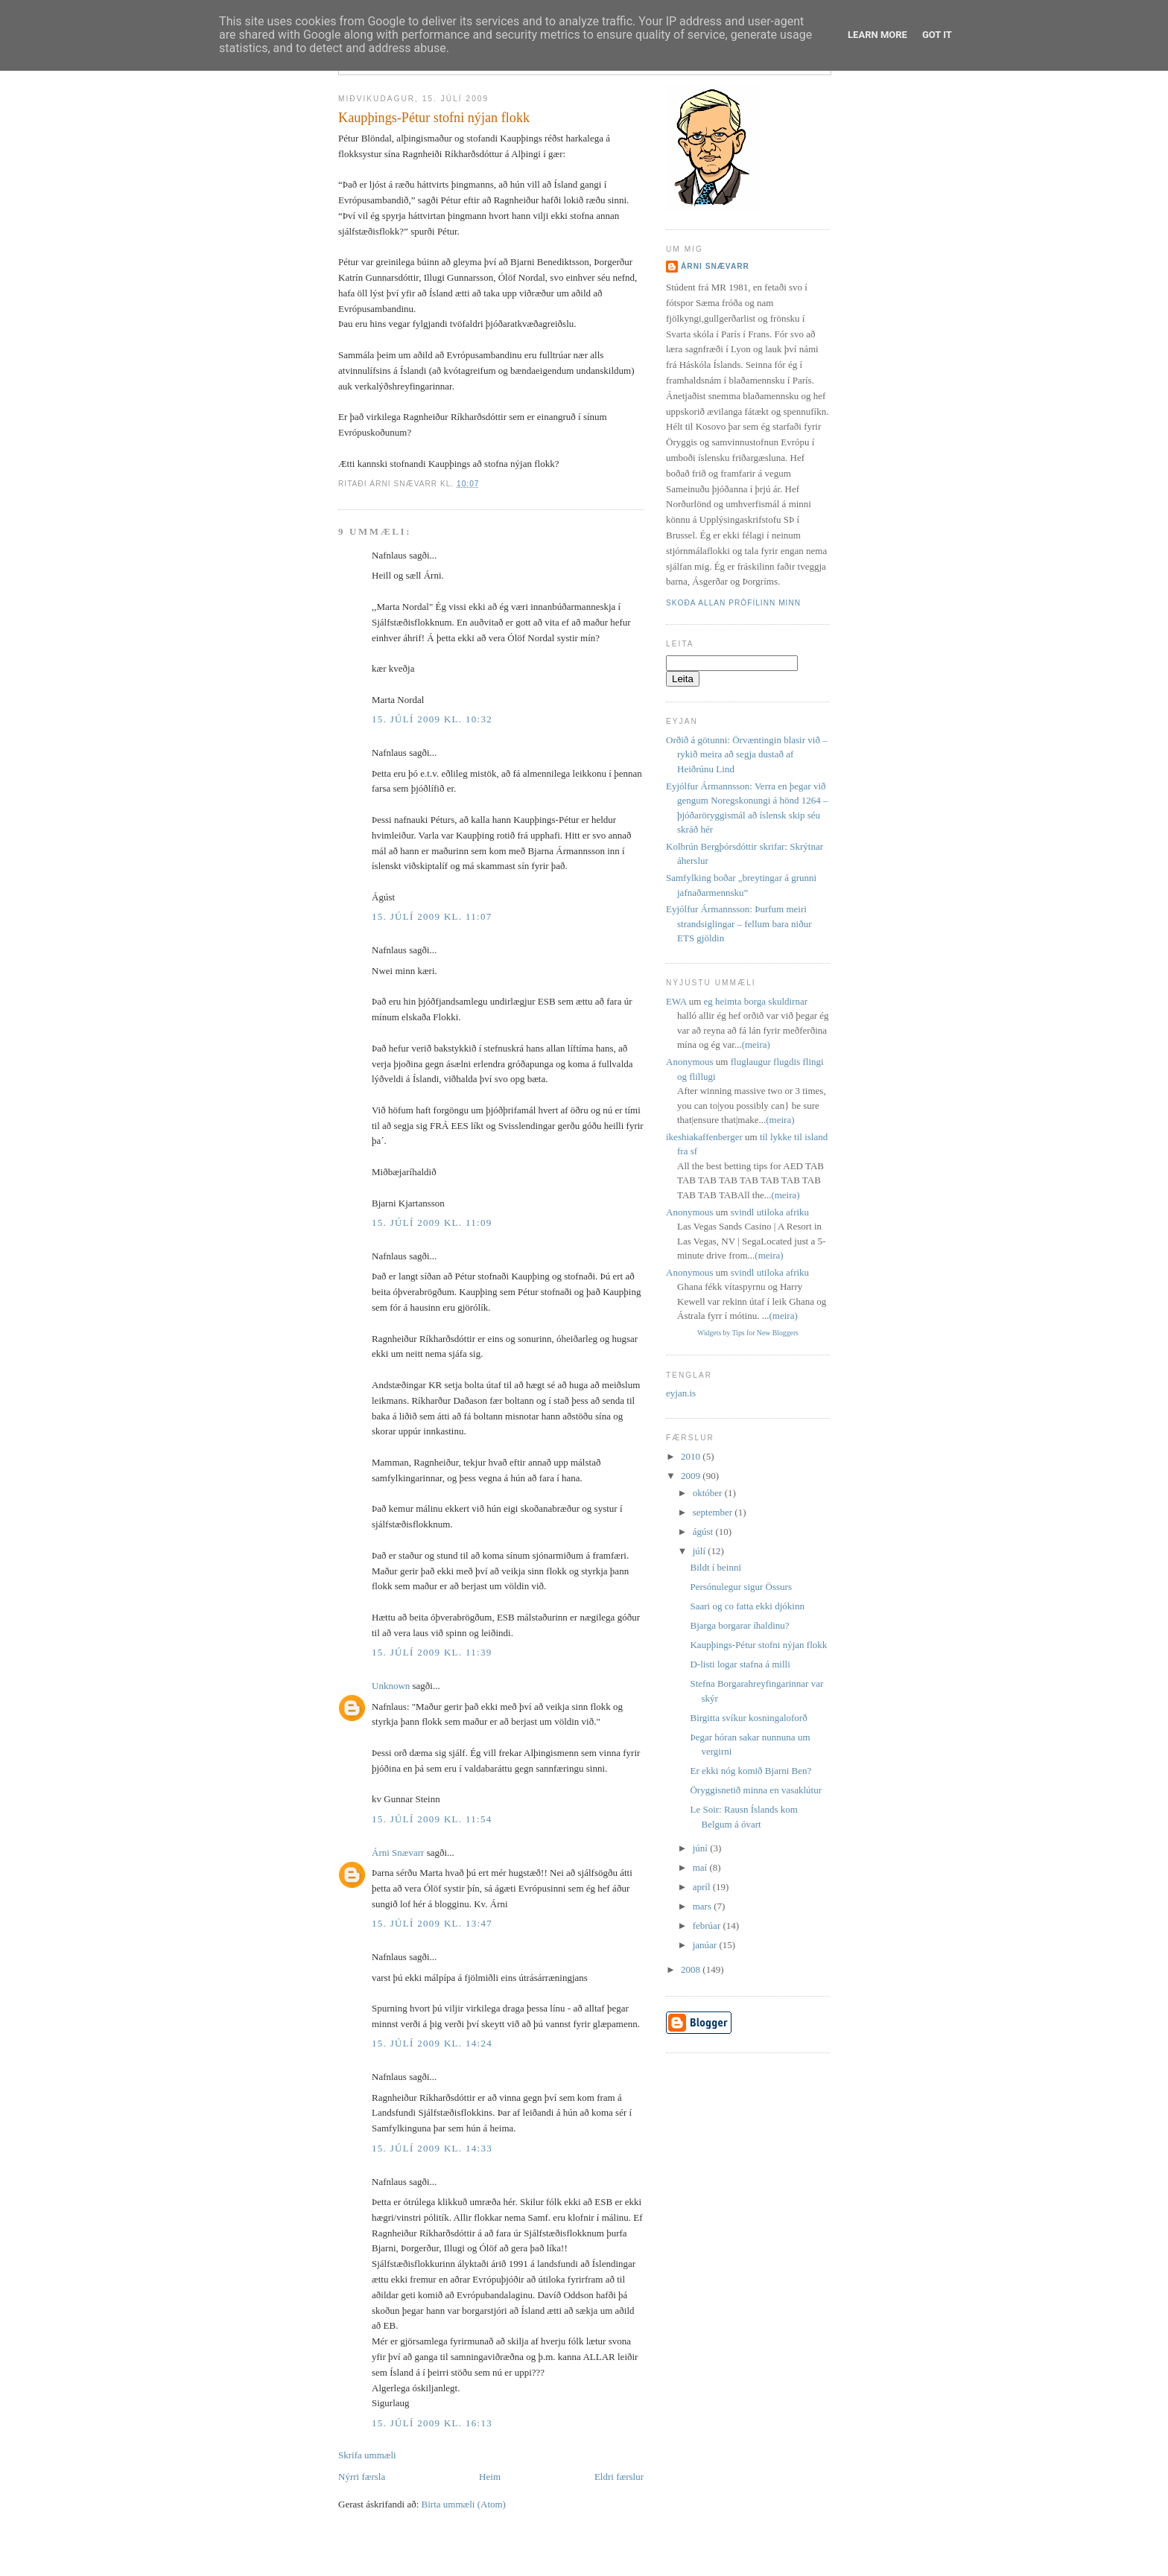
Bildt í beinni (715, 1567)
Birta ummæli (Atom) (464, 2504)
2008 (691, 1969)
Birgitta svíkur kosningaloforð (748, 1717)
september (714, 1512)
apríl (703, 1886)
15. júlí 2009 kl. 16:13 (432, 2423)
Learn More (877, 34)
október (709, 1492)
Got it (937, 34)
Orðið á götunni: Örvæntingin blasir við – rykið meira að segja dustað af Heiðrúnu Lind (747, 754)
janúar (706, 1944)
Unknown (391, 1685)
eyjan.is (681, 1393)
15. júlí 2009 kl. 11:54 (432, 1819)
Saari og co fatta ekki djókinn (747, 1606)
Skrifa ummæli (367, 2455)
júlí (700, 1550)
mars (703, 1906)
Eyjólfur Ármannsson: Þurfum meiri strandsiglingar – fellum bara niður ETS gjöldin (739, 923)
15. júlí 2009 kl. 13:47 (432, 1923)
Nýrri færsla (361, 2476)
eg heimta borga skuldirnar (755, 1001)
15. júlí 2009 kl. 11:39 (432, 1652)
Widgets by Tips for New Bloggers (748, 1333)
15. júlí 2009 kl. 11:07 (432, 916)
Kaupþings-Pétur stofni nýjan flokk (434, 117)
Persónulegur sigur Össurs (741, 1586)
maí (701, 1867)
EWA (676, 1001)
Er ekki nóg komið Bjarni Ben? (750, 1770)
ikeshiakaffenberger (704, 1136)
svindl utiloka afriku (770, 1212)
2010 (691, 1456)
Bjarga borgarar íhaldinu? (739, 1625)
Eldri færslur (619, 2476)
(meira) (756, 1044)
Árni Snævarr (398, 1852)
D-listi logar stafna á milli (740, 1664)
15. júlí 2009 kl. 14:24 (432, 2043)
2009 (691, 1475)
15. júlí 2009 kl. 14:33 (432, 2148)
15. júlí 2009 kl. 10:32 (432, 719)
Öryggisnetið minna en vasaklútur (756, 1790)
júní (701, 1848)
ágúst (704, 1531)
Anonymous (690, 1061)
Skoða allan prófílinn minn (733, 603)
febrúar (708, 1925)
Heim (490, 2476)
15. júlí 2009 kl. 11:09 (432, 1222)
